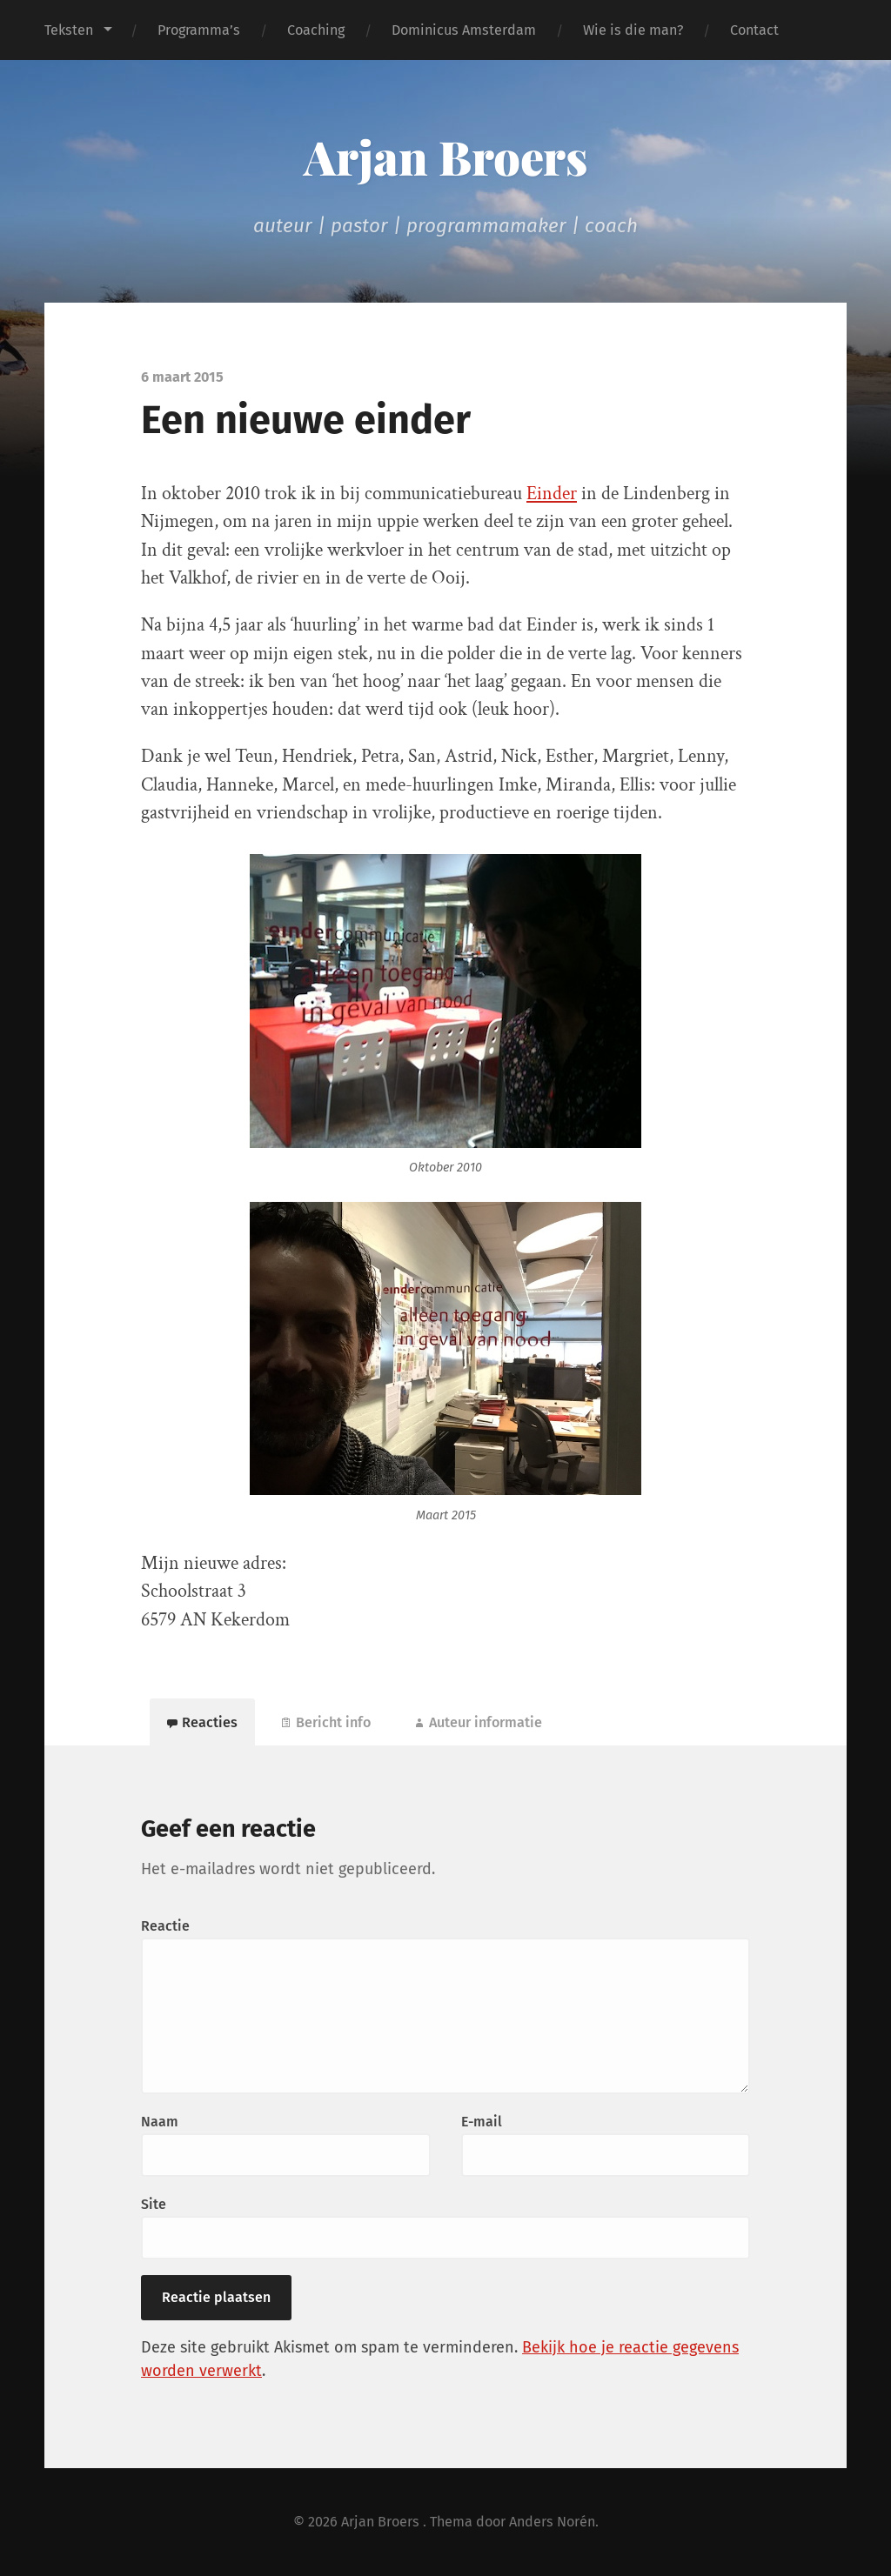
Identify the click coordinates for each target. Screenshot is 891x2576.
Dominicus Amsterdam (464, 30)
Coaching (316, 30)
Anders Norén (552, 2521)
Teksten (68, 30)
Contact (754, 30)
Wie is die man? (633, 30)
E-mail (481, 2121)
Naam (159, 2121)
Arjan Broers (445, 156)
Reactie (165, 1926)
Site (153, 2204)
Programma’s (198, 30)
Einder (551, 493)
